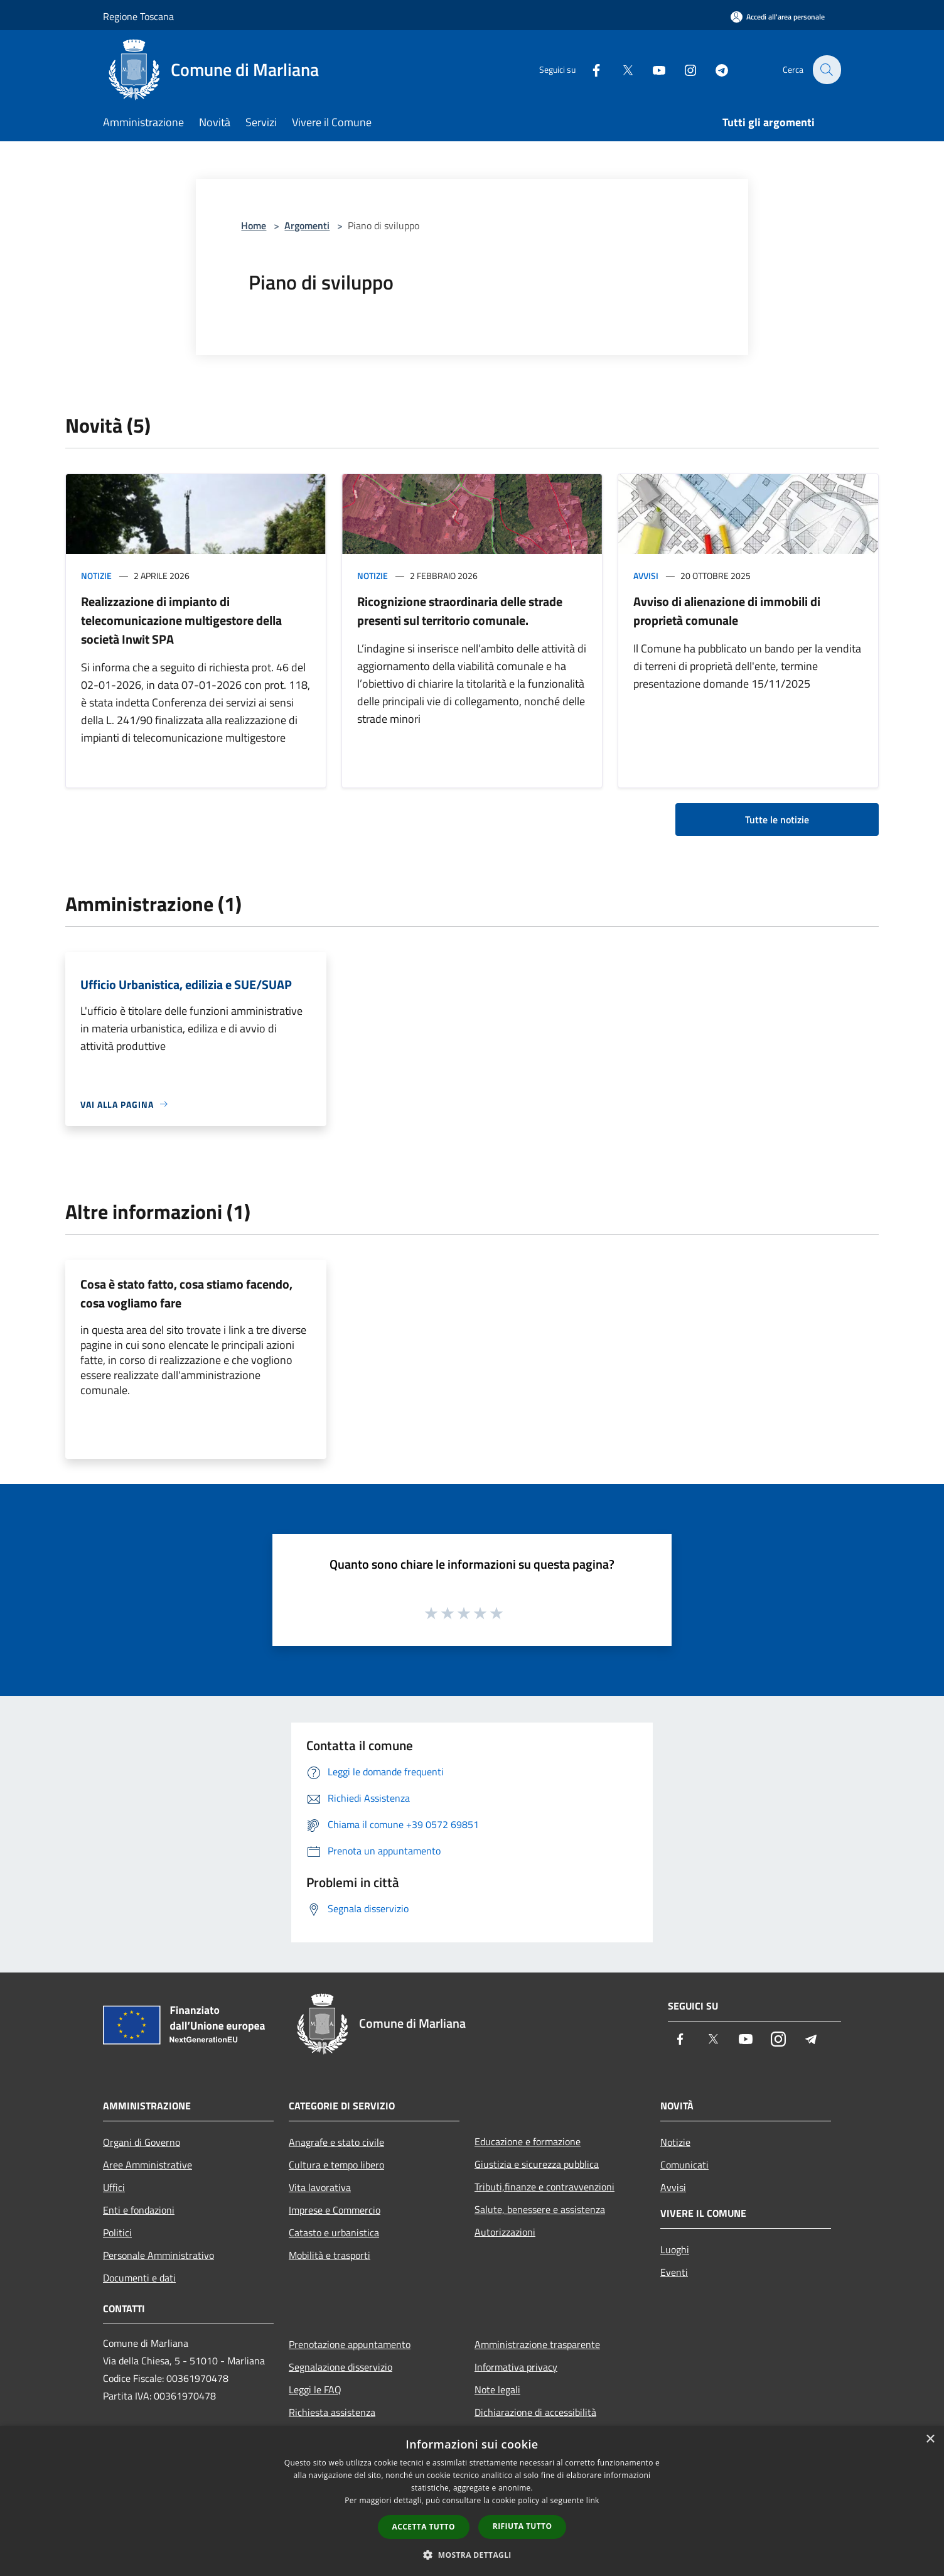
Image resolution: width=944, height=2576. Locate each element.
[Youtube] (651, 69)
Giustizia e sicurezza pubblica (537, 2164)
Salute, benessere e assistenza (540, 2209)
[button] (472, 2554)
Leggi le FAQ (315, 2389)
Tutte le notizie (777, 819)
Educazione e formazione (528, 2141)
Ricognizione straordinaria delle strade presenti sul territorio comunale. (459, 611)
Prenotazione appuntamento (349, 2344)
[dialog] (472, 2501)
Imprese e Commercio (334, 2209)
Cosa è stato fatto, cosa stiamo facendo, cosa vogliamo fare (186, 1293)
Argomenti (307, 225)
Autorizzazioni (505, 2231)
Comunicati (684, 2164)
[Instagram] (682, 69)
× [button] (930, 2439)
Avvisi (645, 575)
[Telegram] (714, 69)
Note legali (497, 2389)
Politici (117, 2232)
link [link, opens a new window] (592, 2500)
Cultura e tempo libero (336, 2164)
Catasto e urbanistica (334, 2232)
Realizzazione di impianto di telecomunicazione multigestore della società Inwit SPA (181, 620)
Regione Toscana (138, 16)
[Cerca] (826, 70)
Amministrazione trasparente (537, 2344)
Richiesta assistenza (332, 2412)
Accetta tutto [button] (423, 2526)
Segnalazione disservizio (340, 2366)
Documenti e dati (139, 2277)
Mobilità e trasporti (329, 2255)
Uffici (114, 2187)
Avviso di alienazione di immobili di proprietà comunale (726, 611)
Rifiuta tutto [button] (522, 2526)
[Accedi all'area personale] (777, 16)
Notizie (96, 575)
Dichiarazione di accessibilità (535, 2412)
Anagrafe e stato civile (336, 2142)
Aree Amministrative (147, 2164)
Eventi (674, 2272)
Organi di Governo (141, 2142)
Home (253, 225)
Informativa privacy (516, 2366)
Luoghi (674, 2249)
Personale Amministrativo (158, 2255)
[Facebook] (588, 69)
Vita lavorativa (320, 2187)
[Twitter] (620, 69)
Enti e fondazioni (138, 2209)
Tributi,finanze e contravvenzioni (544, 2186)
